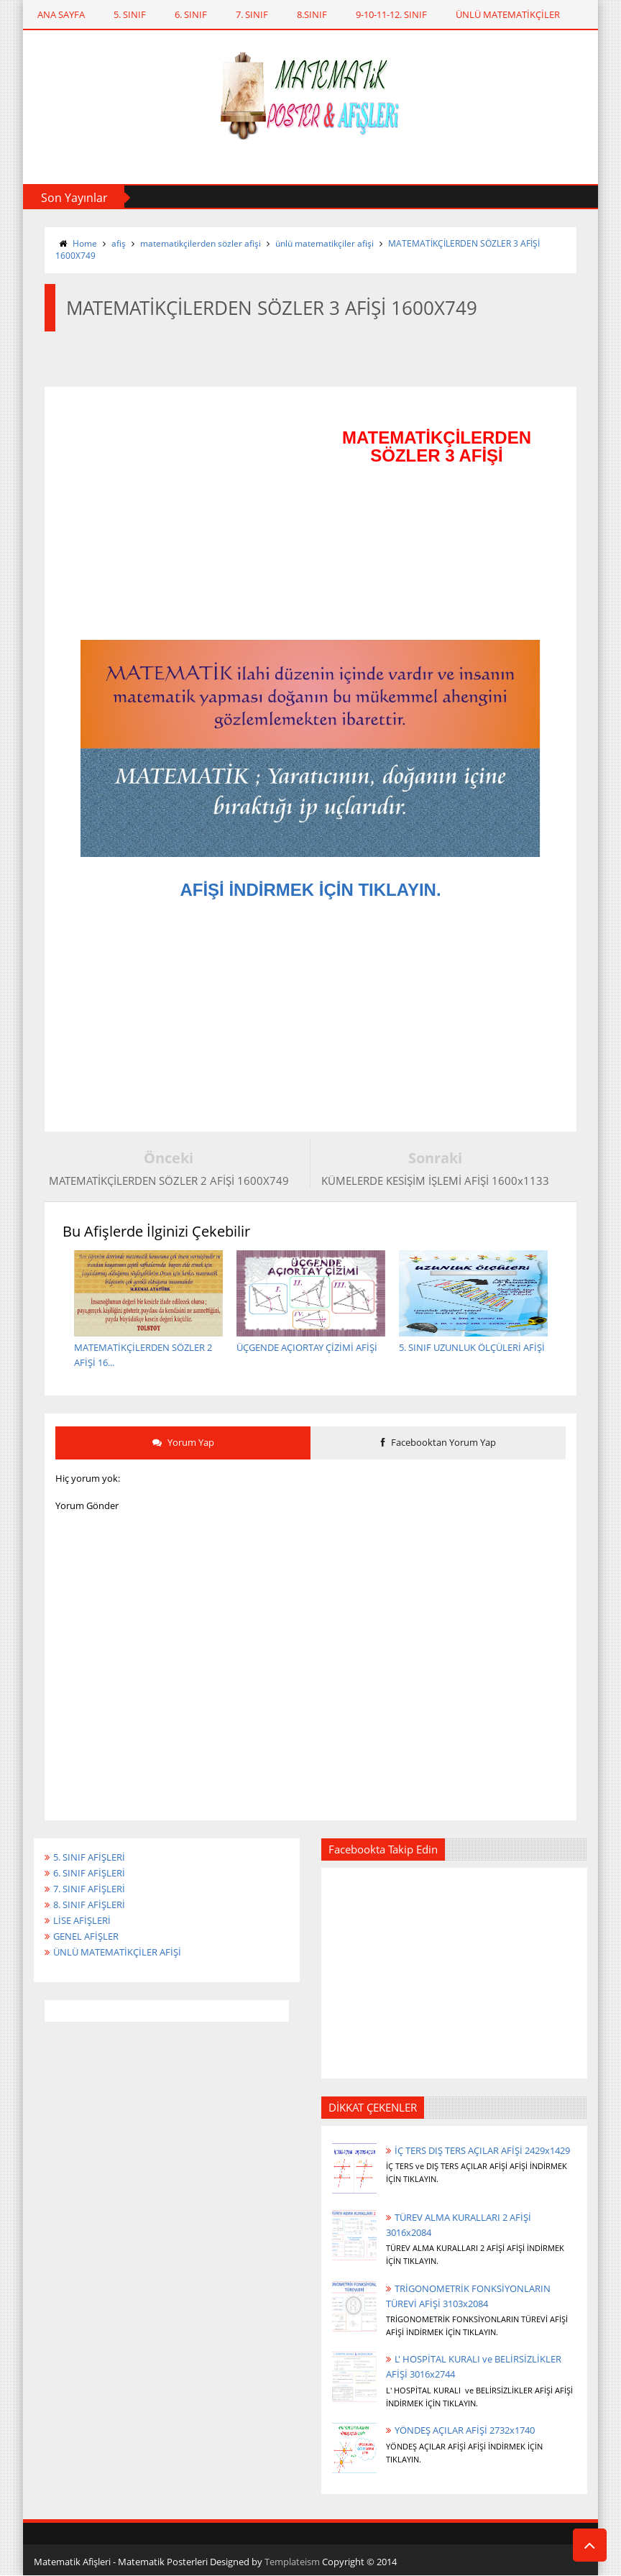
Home (85, 243)
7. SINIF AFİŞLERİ (89, 1888)
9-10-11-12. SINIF (391, 14)
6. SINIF (191, 14)
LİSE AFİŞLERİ (82, 1920)
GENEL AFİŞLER (86, 1936)
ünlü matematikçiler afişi (324, 243)
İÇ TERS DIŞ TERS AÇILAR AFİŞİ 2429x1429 (482, 2150)
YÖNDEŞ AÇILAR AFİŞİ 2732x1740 (465, 2430)
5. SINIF (130, 14)
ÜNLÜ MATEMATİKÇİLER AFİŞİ (117, 1951)
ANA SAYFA (61, 14)
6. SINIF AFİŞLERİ (89, 1872)
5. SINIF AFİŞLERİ (89, 1857)
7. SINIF (252, 14)
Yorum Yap (183, 1442)
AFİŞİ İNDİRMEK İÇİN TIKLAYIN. (310, 889)
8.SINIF (312, 14)
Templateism (292, 2561)
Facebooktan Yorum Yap (438, 1442)
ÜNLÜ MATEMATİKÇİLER (508, 14)
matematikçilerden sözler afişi (200, 243)
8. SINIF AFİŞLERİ (89, 1904)
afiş (118, 243)
